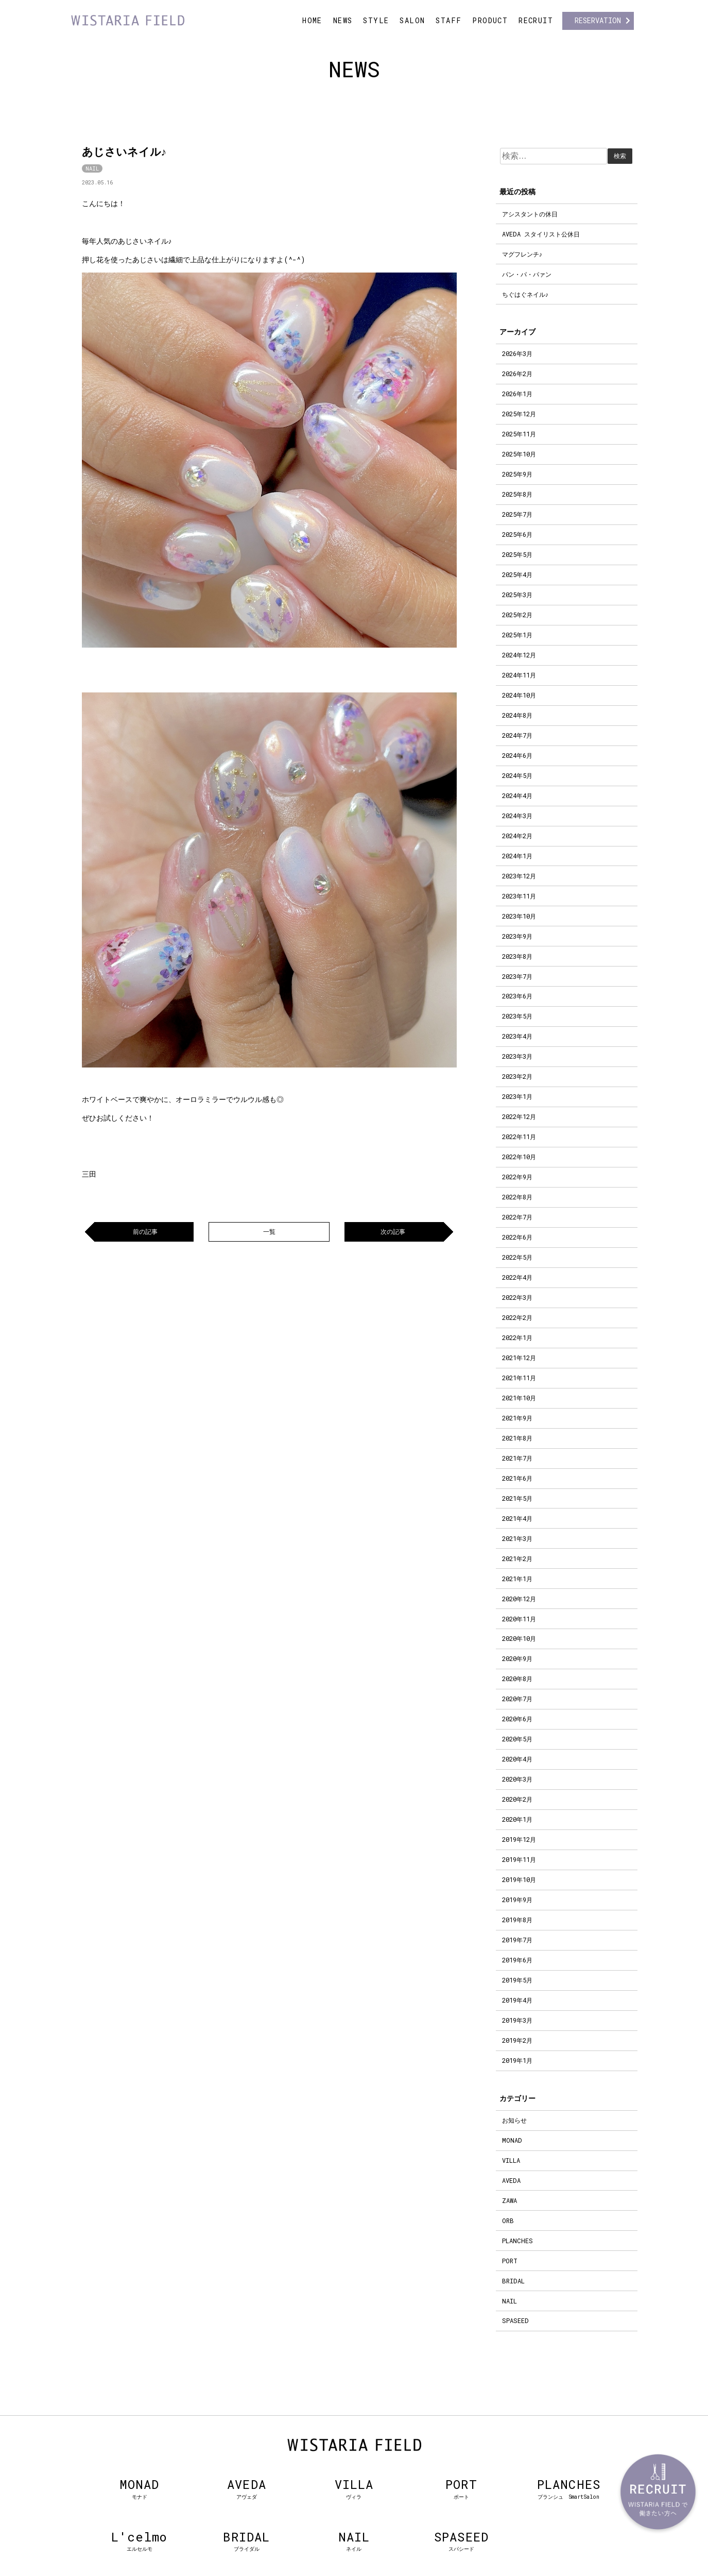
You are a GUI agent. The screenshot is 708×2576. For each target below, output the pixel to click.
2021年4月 (517, 1518)
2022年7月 (517, 1217)
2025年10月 (519, 454)
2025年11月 (519, 434)
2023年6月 (517, 996)
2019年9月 (517, 1899)
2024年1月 (517, 856)
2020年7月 (517, 1698)
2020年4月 (517, 1759)
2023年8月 (517, 956)
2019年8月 (517, 1920)
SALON (412, 20)
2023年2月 (517, 1076)
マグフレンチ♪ (522, 254)
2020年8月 (517, 1678)
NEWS (343, 20)
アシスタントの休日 (530, 214)
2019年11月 (519, 1859)
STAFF (448, 20)
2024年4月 (517, 795)
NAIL (92, 168)
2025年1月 (517, 635)
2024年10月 (519, 695)
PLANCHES (517, 2240)
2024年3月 (517, 815)
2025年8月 (517, 494)
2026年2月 (517, 373)
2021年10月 (519, 1398)
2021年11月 (519, 1378)
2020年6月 (517, 1719)
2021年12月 (519, 1357)
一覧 (269, 1231)
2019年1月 (517, 2060)
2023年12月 (519, 876)
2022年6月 (517, 1237)
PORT (509, 2261)
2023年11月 (519, 896)
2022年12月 (519, 1116)
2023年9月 (517, 936)
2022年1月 (517, 1337)
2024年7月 (517, 735)
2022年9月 (517, 1177)
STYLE (376, 20)
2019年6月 (517, 1960)
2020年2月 (517, 1799)
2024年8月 (517, 715)
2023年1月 (517, 1096)
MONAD (512, 2140)
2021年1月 (517, 1578)
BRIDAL (513, 2281)
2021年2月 (517, 1558)
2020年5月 (517, 1739)
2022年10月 (519, 1157)
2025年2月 (517, 615)
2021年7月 (517, 1458)
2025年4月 (517, 574)
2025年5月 (517, 554)
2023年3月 (517, 1056)
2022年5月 (517, 1257)
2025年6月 (517, 534)
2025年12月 (519, 414)
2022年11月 (519, 1136)
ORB (508, 2220)
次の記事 (393, 1231)
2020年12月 (519, 1599)
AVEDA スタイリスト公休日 (541, 234)
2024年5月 (517, 775)
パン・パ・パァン (526, 274)
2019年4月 (517, 2000)
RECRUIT (536, 20)
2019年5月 (517, 1980)
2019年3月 (517, 2020)
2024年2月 (517, 836)
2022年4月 (517, 1277)
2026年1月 (517, 393)
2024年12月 (519, 655)
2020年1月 (517, 1819)
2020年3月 (517, 1779)
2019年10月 (519, 1879)
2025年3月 (517, 594)
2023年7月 (517, 976)
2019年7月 (517, 1940)
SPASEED (515, 2320)
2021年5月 (517, 1498)
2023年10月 (519, 916)
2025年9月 (517, 474)
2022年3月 (517, 1297)
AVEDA (511, 2180)
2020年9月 (517, 1658)
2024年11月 (519, 675)
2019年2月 (517, 2040)
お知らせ (514, 2120)
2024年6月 (517, 755)
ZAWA (509, 2200)
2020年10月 (519, 1638)
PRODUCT (490, 20)
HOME (312, 20)
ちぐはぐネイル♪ (525, 294)
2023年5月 (517, 1016)
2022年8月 (517, 1197)
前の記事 (145, 1231)
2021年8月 (517, 1438)
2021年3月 (517, 1538)
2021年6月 (517, 1478)
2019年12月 (519, 1839)
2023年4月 (517, 1036)
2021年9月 (517, 1418)
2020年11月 (519, 1619)
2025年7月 (517, 514)
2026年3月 (517, 353)
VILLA (511, 2160)
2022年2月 (517, 1317)
